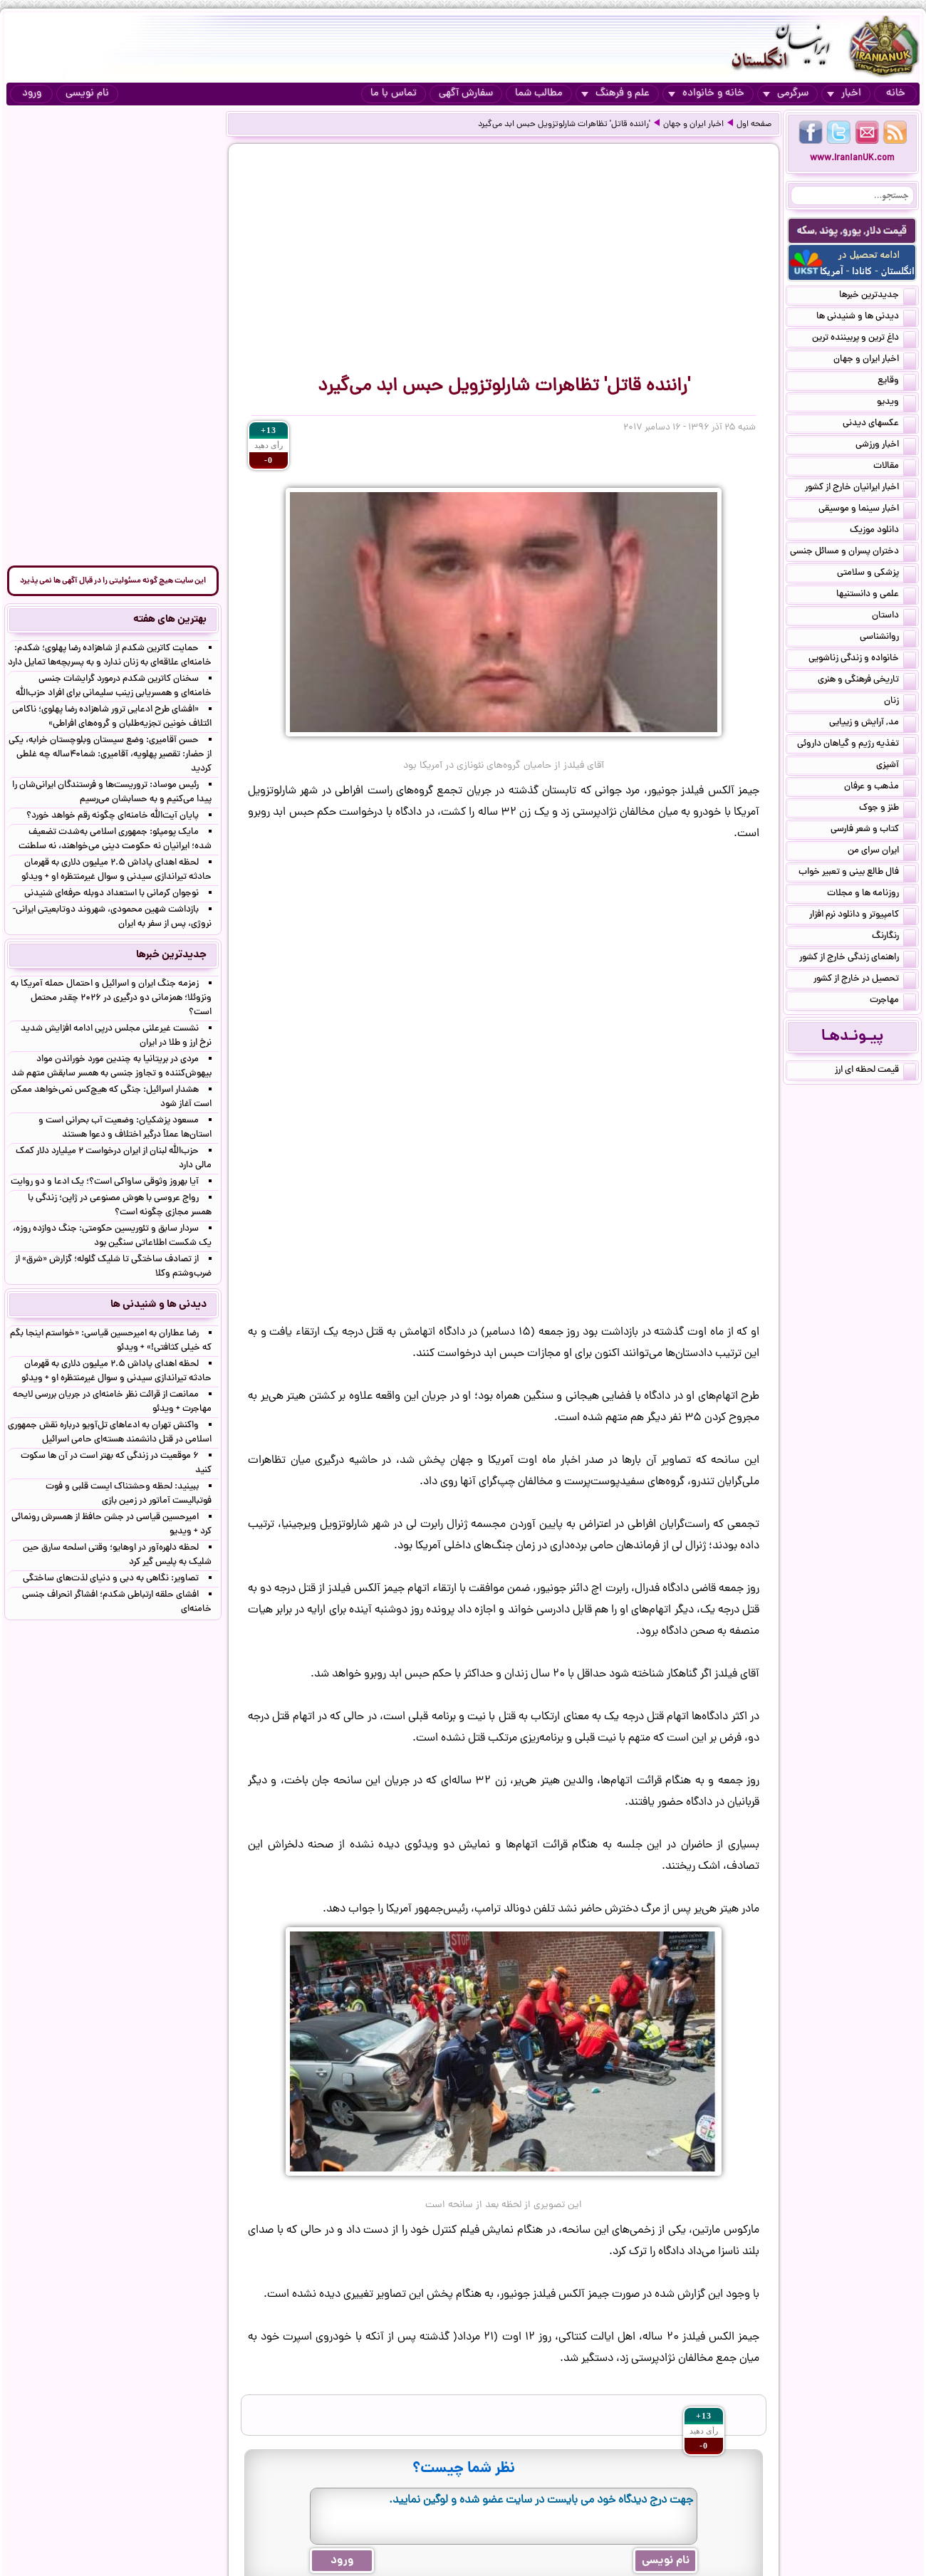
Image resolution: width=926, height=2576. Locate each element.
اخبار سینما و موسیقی (867, 510)
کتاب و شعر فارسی (873, 830)
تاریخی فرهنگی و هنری (867, 681)
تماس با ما (393, 93)
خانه (895, 93)
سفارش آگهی (466, 93)
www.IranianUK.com (852, 158)
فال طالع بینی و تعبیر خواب (857, 873)
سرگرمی (785, 93)
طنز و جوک (887, 809)
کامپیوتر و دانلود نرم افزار (862, 916)
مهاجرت (893, 1001)
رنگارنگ (894, 937)
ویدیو (896, 403)
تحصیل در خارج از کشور (864, 980)
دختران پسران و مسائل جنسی (853, 552)
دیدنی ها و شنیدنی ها (866, 317)
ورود (31, 93)
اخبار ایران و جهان (693, 124)
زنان (900, 702)
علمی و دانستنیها (876, 595)
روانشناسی (888, 638)
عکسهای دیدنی (879, 424)
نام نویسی (87, 93)
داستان (894, 617)
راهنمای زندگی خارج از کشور (857, 958)
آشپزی (896, 766)
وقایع (897, 382)
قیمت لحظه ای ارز (875, 1071)
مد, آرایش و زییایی (872, 723)
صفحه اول (754, 124)
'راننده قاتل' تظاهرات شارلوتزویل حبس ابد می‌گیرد (564, 124)
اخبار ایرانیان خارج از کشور (860, 488)
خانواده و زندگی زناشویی (862, 659)
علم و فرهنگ (615, 93)
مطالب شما (539, 93)
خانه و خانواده (706, 93)
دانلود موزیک (883, 531)
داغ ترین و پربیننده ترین (864, 339)
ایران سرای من (882, 852)
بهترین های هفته (170, 619)
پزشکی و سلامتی (876, 574)
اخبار (844, 93)
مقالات (894, 467)
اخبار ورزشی (885, 446)
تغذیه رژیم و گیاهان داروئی (856, 745)
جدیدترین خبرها (877, 296)
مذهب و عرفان (880, 788)
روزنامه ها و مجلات (871, 894)
